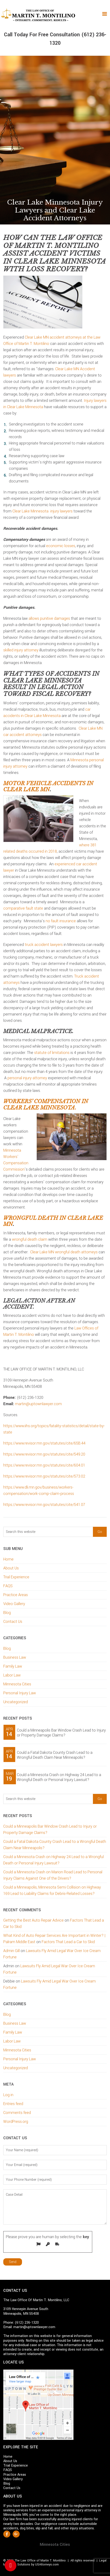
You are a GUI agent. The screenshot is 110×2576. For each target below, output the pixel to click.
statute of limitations (52, 1052)
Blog (7, 1612)
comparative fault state (23, 908)
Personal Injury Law (19, 1693)
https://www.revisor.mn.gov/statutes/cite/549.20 (44, 1454)
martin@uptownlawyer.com (38, 1404)
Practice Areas (15, 1595)
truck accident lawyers (44, 944)
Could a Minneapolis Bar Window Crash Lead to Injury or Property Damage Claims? (61, 1733)
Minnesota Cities (17, 1684)
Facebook (6, 2534)
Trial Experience (16, 1577)
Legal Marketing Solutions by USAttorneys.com (54, 2562)
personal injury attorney (27, 1078)
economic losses (60, 546)
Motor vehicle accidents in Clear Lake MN (48, 786)
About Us (11, 1568)
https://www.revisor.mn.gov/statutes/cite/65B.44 (44, 1443)
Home (8, 1559)
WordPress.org (15, 2121)
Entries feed (13, 2103)
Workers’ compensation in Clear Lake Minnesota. (45, 1104)
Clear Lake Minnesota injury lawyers (42, 511)
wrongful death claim (29, 1239)
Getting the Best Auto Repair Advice (33, 1920)
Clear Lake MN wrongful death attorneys (64, 1252)
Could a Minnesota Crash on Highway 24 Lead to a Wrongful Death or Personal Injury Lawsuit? (59, 1777)
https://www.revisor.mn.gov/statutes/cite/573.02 (44, 1476)
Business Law (14, 1657)
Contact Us (12, 1621)
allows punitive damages (49, 618)
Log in (8, 2095)
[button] (104, 14)
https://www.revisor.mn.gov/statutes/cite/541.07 (44, 1504)
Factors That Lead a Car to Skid (68, 1942)
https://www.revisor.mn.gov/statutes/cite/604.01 (44, 1465)
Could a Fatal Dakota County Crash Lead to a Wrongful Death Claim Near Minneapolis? (54, 1755)
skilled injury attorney (20, 650)
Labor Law (12, 1675)
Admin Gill (11, 1950)
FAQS (8, 1586)
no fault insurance (61, 921)
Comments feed (17, 2112)
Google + (16, 2534)
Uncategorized (15, 1702)
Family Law (12, 1666)
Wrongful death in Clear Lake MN (53, 1221)
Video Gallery (14, 1603)
